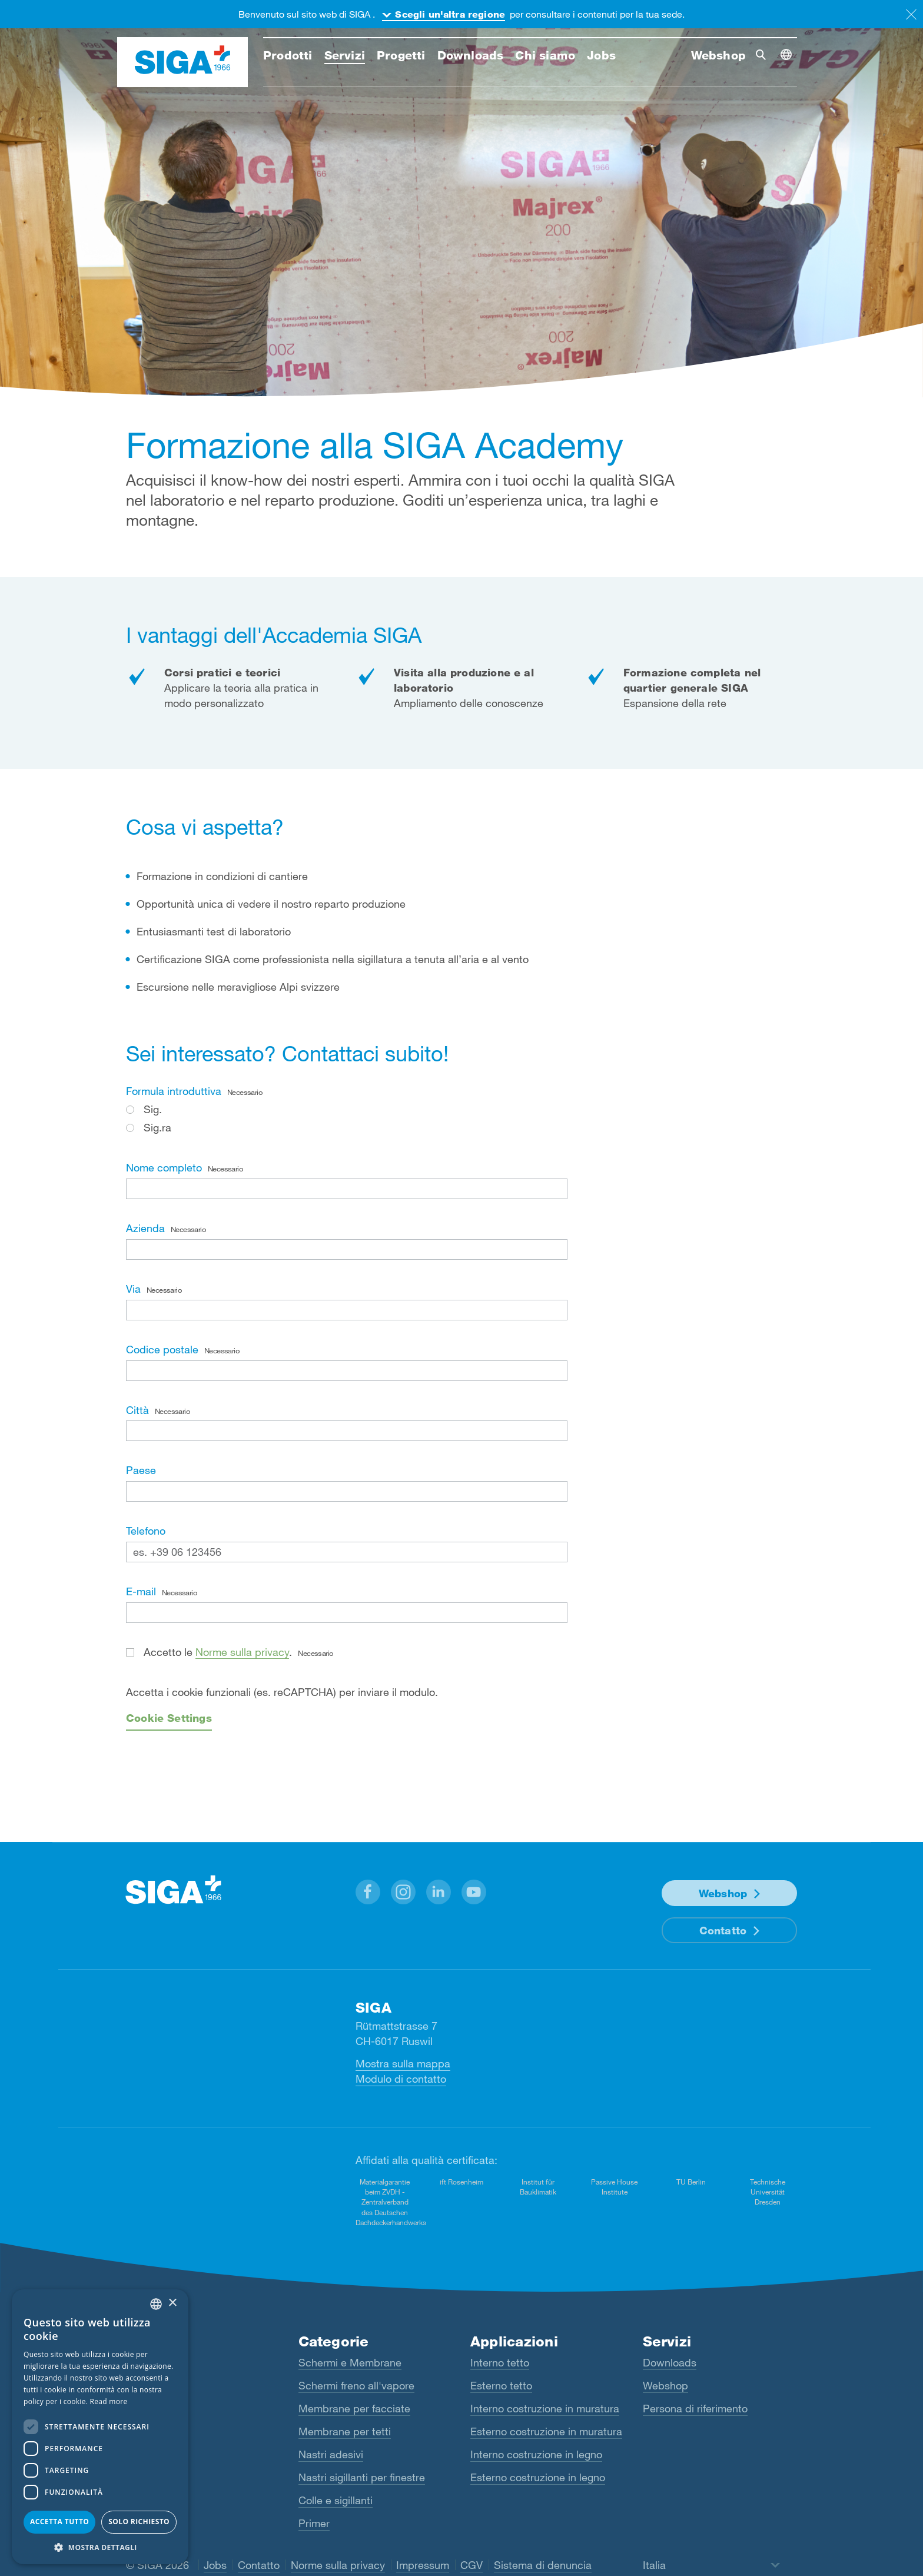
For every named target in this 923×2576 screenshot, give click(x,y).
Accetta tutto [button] (59, 2522)
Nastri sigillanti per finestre (361, 2477)
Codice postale (182, 1349)
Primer (314, 2523)
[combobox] (156, 2304)
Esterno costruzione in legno (537, 2477)
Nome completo (184, 1167)
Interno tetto (499, 2362)
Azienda (165, 1227)
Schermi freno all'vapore (356, 2385)
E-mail (161, 1591)
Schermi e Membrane (349, 2362)
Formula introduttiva (194, 1090)
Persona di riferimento (695, 2408)
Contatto (722, 1930)
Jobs (215, 2564)
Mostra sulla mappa (403, 2063)
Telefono (145, 1530)
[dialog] (100, 2426)
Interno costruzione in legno (536, 2454)
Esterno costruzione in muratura (546, 2431)
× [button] (172, 2303)
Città (158, 1409)
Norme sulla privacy (242, 1651)
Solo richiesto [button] (139, 2522)
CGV (471, 2564)
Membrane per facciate (354, 2408)
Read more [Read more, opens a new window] (109, 2401)
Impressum (422, 2564)
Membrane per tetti (344, 2431)
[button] (368, 1892)
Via (153, 1288)
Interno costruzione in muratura (544, 2408)
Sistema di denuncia (543, 2564)
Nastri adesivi (330, 2454)
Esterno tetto (501, 2385)
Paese (141, 1469)
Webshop (723, 1893)
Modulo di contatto (401, 2078)
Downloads (669, 2362)
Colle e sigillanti (335, 2500)
